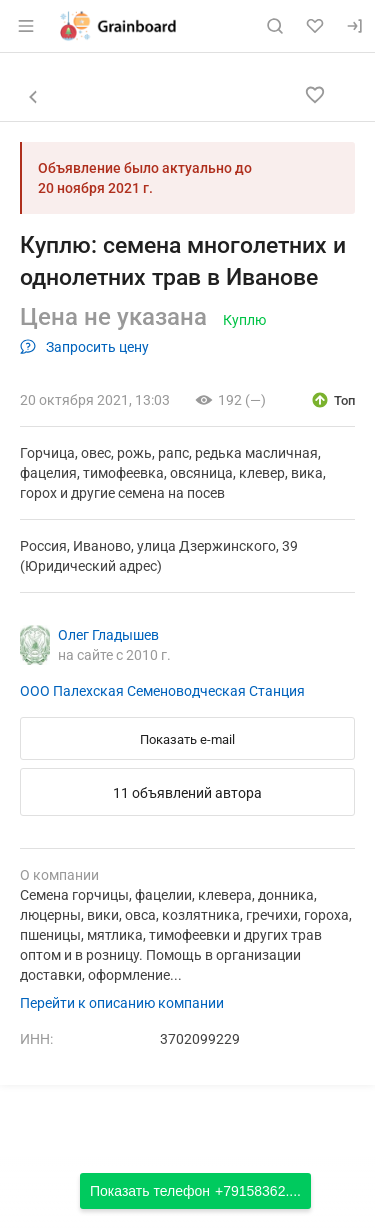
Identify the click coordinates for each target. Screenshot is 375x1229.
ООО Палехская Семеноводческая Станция (162, 691)
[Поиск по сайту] (275, 26)
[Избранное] (315, 26)
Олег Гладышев (108, 635)
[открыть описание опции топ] (332, 400)
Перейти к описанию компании (122, 1003)
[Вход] (355, 26)
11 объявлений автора (187, 793)
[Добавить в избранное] (315, 95)
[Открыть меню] (26, 26)
